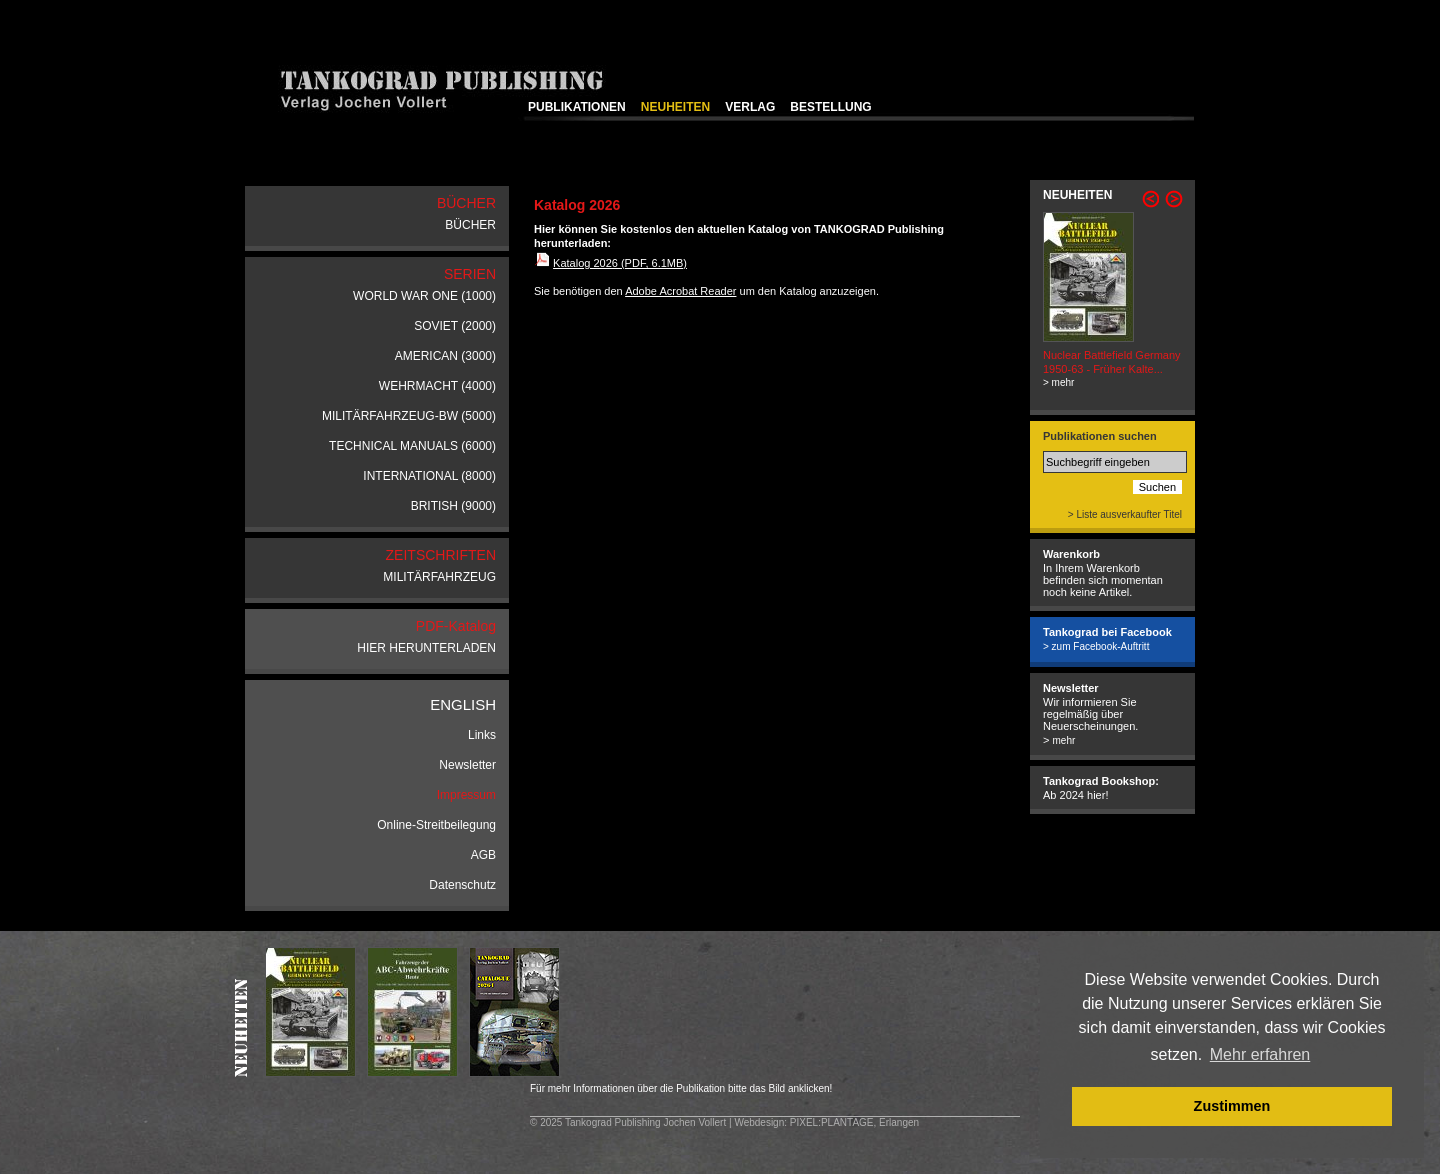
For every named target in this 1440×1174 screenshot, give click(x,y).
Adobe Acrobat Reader (680, 291)
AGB (483, 855)
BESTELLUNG (830, 107)
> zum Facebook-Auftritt (1096, 646)
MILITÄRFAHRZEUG (439, 577)
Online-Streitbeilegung (436, 825)
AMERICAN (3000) (445, 356)
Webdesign (759, 1122)
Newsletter (467, 765)
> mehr (1058, 382)
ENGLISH (463, 704)
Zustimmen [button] (1232, 1106)
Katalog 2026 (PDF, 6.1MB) (620, 263)
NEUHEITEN (675, 107)
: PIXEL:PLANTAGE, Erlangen (851, 1122)
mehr (1063, 740)
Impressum (466, 795)
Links (482, 735)
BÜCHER (470, 225)
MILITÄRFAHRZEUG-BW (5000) (409, 416)
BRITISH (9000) (453, 506)
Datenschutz (462, 885)
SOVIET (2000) (455, 326)
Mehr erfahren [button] (1260, 1054)
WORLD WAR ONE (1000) (424, 296)
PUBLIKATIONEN (577, 107)
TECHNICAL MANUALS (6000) (412, 446)
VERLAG (750, 107)
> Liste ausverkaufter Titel (1125, 514)
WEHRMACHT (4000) (437, 386)
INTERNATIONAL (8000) (429, 476)
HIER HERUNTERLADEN (426, 648)
